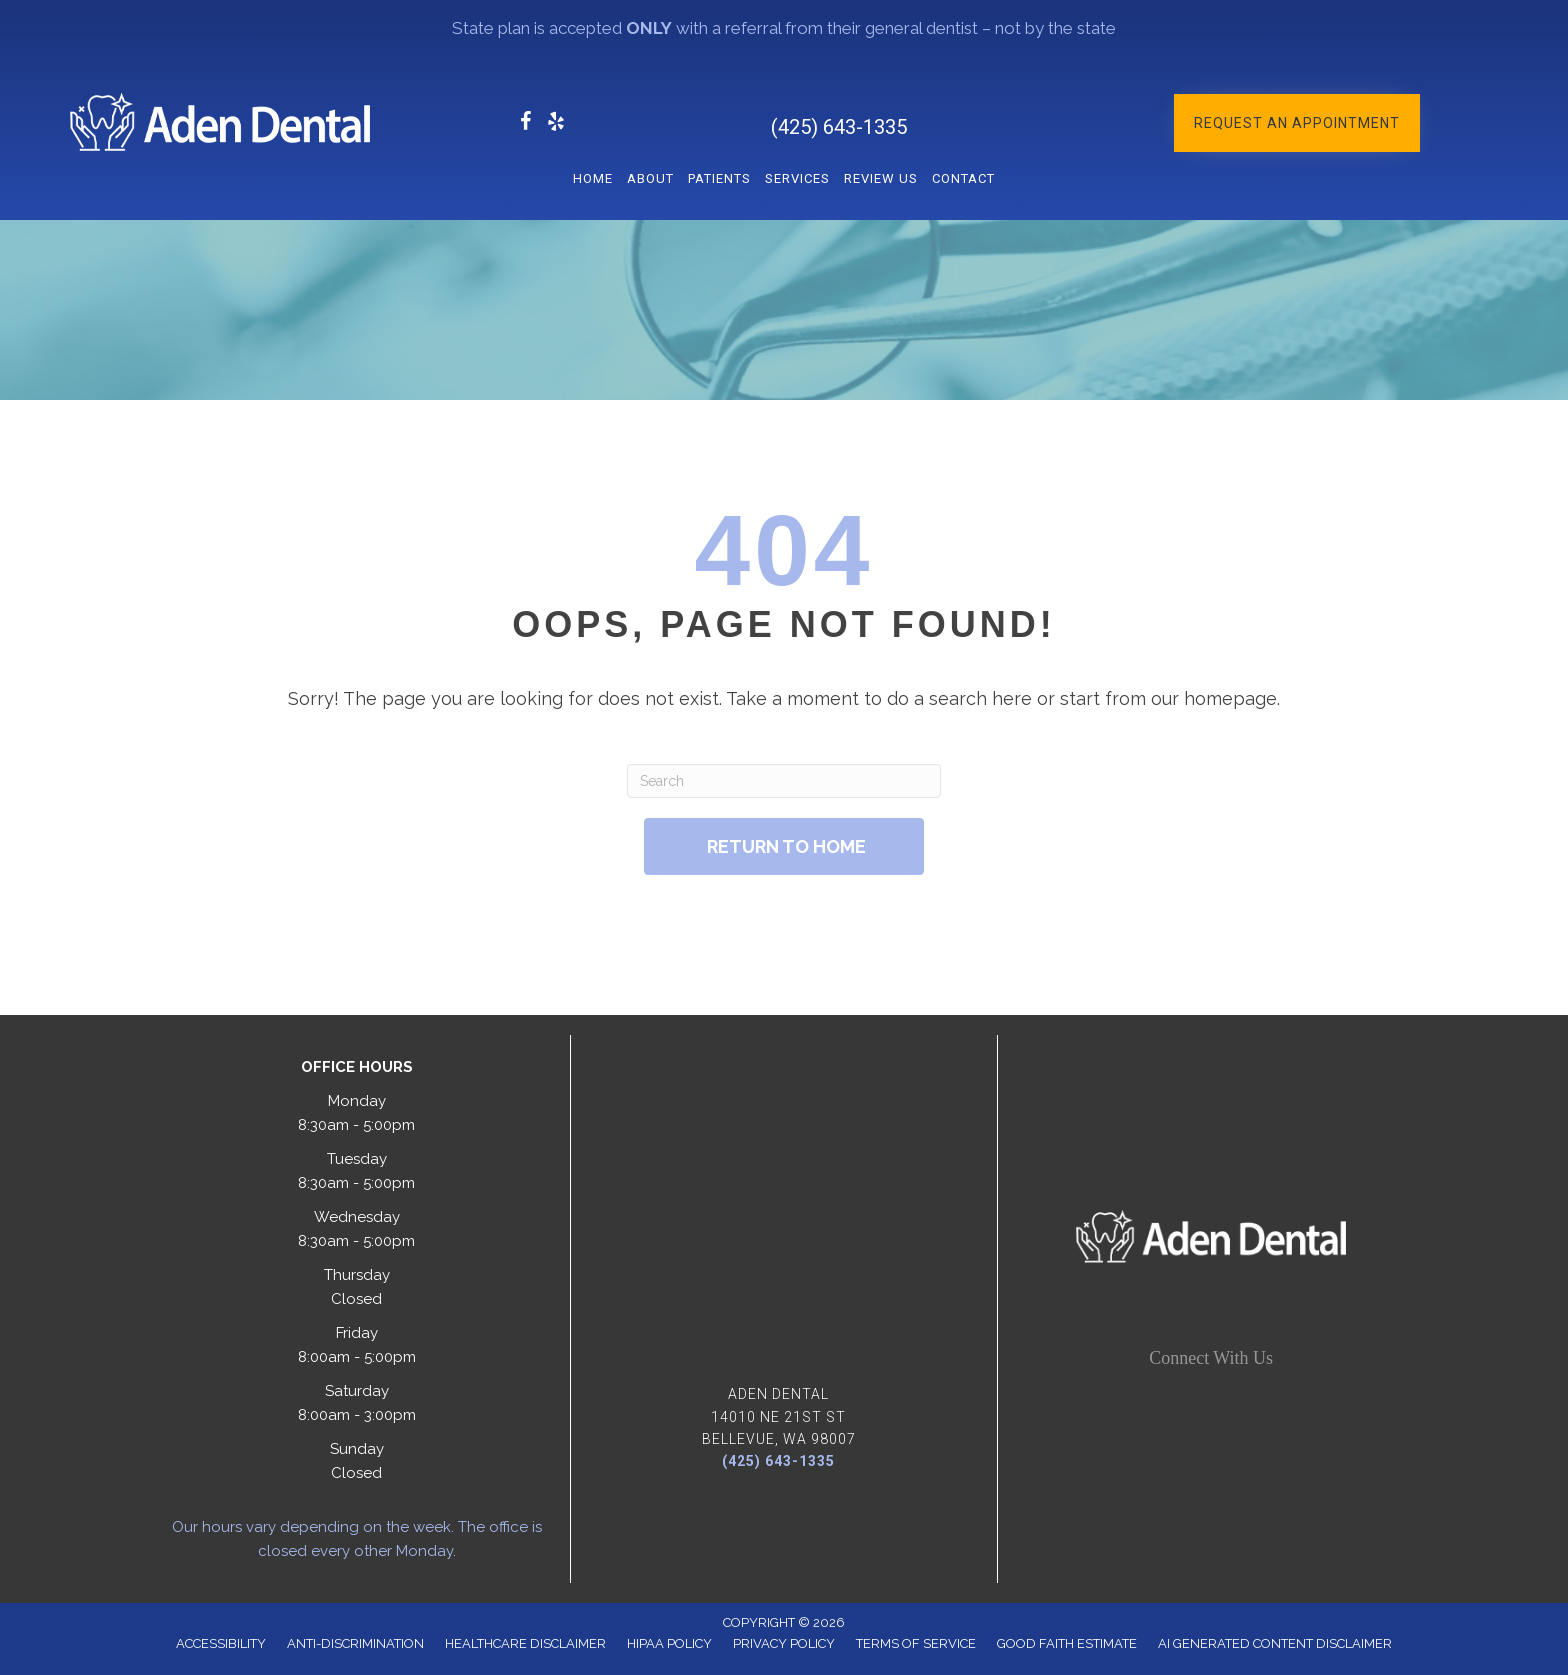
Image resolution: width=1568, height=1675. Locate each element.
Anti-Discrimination (355, 1643)
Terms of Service (916, 1643)
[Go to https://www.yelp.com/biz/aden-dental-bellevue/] (556, 124)
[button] (1297, 123)
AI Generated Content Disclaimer (1275, 1643)
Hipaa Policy (669, 1643)
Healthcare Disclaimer (525, 1643)
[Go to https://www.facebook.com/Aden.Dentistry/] (526, 124)
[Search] (783, 781)
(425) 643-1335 (839, 127)
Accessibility (221, 1643)
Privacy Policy (784, 1643)
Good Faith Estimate (1067, 1643)
